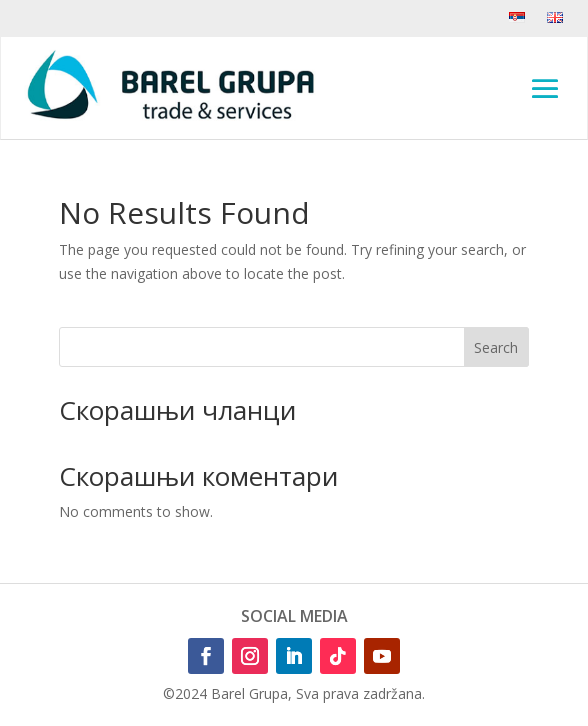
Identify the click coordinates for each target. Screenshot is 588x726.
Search (496, 347)
